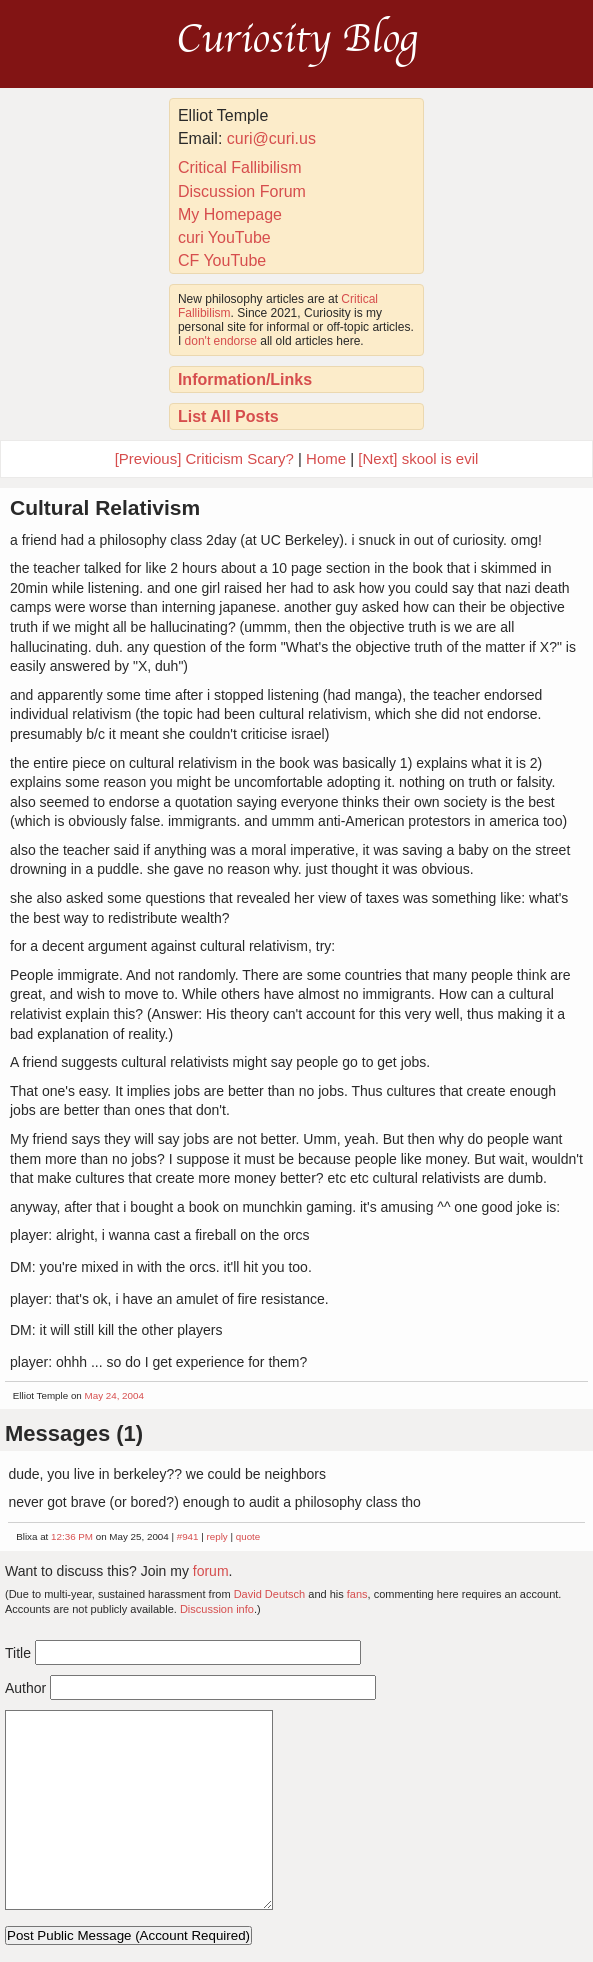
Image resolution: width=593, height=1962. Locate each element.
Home (326, 458)
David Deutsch (270, 1594)
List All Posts (228, 416)
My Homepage (230, 214)
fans (357, 1594)
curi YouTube (224, 237)
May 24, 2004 (114, 1395)
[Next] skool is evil (418, 458)
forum (211, 1571)
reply (217, 1536)
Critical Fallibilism (240, 167)
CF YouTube (222, 260)
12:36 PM (72, 1536)
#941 (188, 1536)
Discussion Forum (242, 191)
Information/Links (245, 379)
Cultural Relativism (105, 507)
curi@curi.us (271, 138)
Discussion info (217, 1609)
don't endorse (221, 341)
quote (248, 1536)
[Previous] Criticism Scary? (204, 458)
